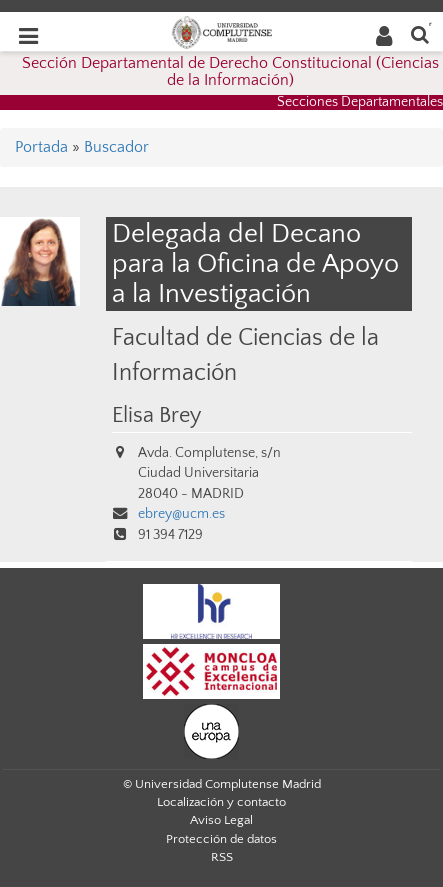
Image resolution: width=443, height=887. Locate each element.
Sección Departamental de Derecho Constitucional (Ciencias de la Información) (230, 72)
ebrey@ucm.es (181, 514)
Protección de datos (221, 839)
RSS (222, 857)
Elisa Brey (156, 416)
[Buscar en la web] (420, 33)
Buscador (116, 147)
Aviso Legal (221, 820)
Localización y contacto (221, 802)
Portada (41, 147)
